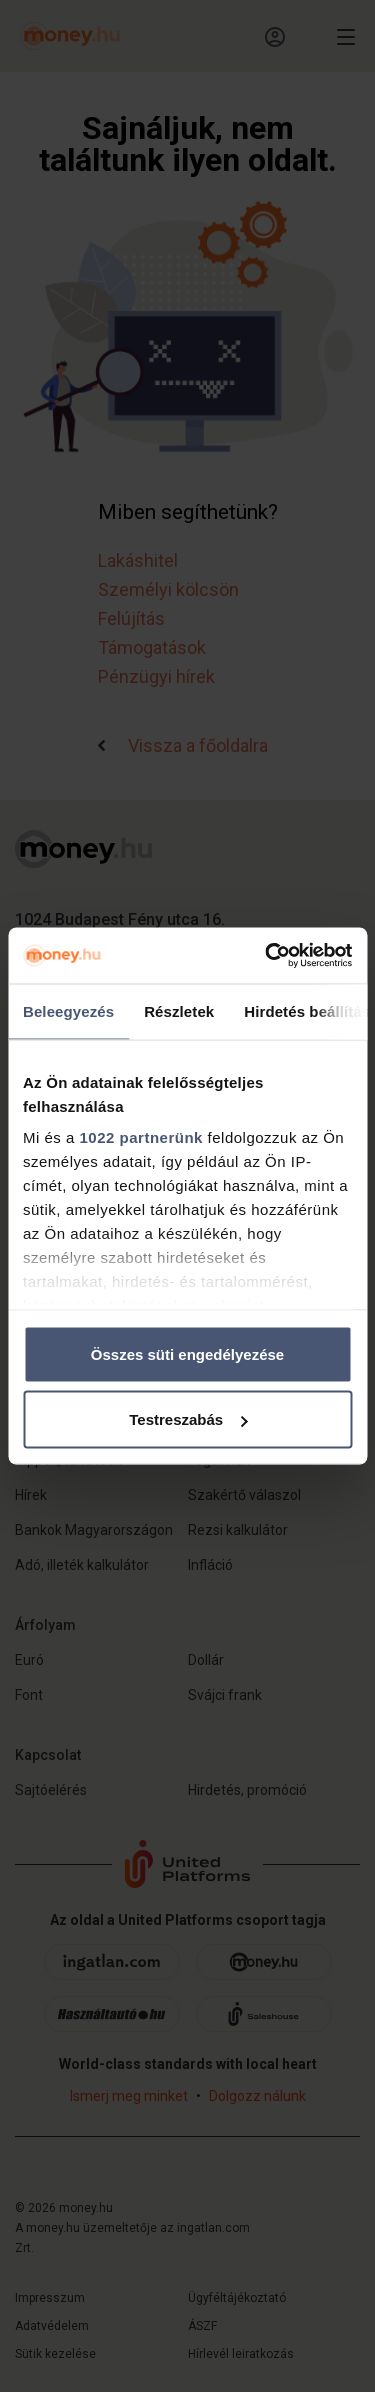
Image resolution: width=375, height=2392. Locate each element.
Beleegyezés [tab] (68, 1010)
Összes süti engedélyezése (187, 1353)
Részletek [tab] (179, 1010)
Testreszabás (188, 1419)
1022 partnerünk (141, 1137)
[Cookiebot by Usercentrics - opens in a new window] (267, 956)
